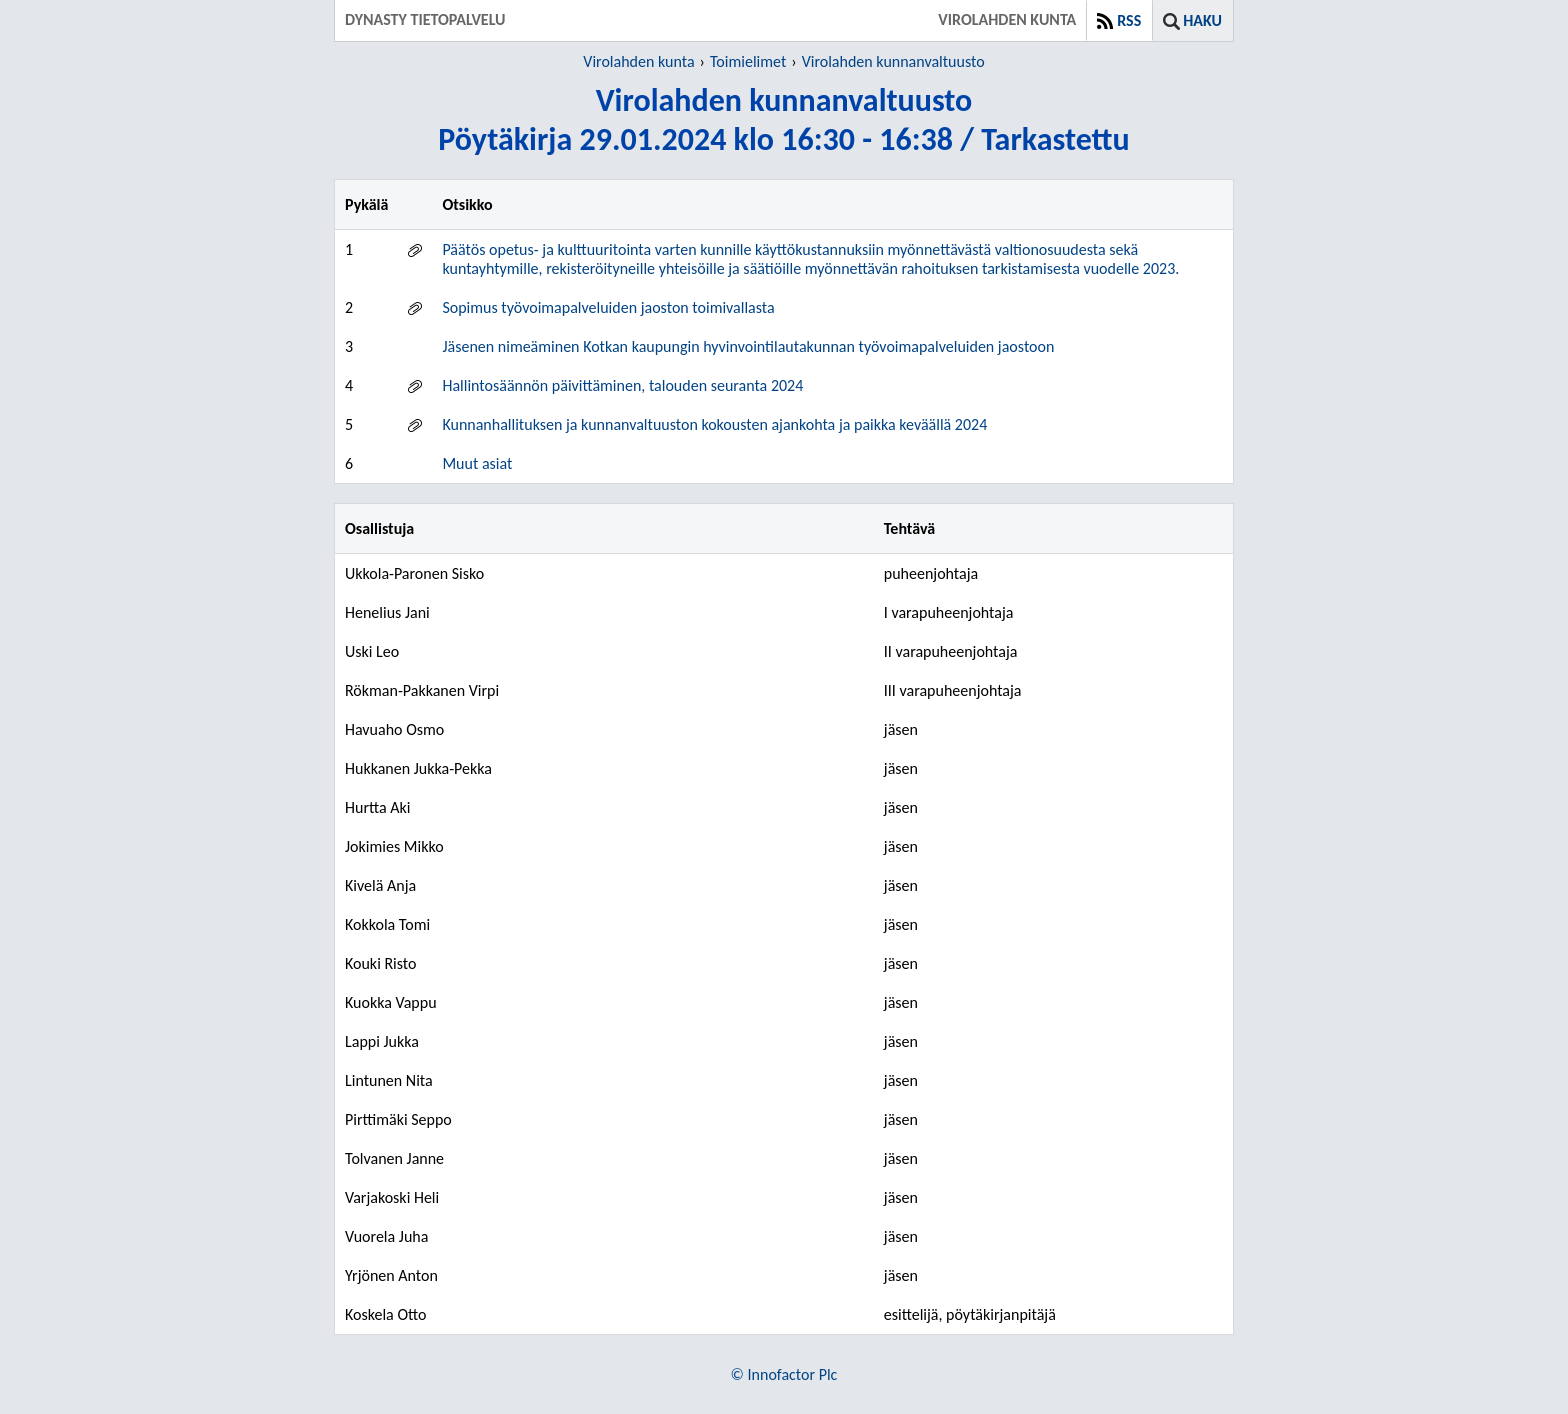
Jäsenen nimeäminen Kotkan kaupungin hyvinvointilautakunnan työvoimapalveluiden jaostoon (748, 346)
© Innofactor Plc (784, 1374)
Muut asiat (477, 463)
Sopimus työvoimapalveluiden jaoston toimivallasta (608, 307)
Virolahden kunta (638, 61)
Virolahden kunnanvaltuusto (893, 61)
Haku (1202, 20)
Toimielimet (748, 61)
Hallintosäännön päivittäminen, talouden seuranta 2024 (622, 385)
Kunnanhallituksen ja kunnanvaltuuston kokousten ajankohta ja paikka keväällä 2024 (714, 424)
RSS (1129, 20)
